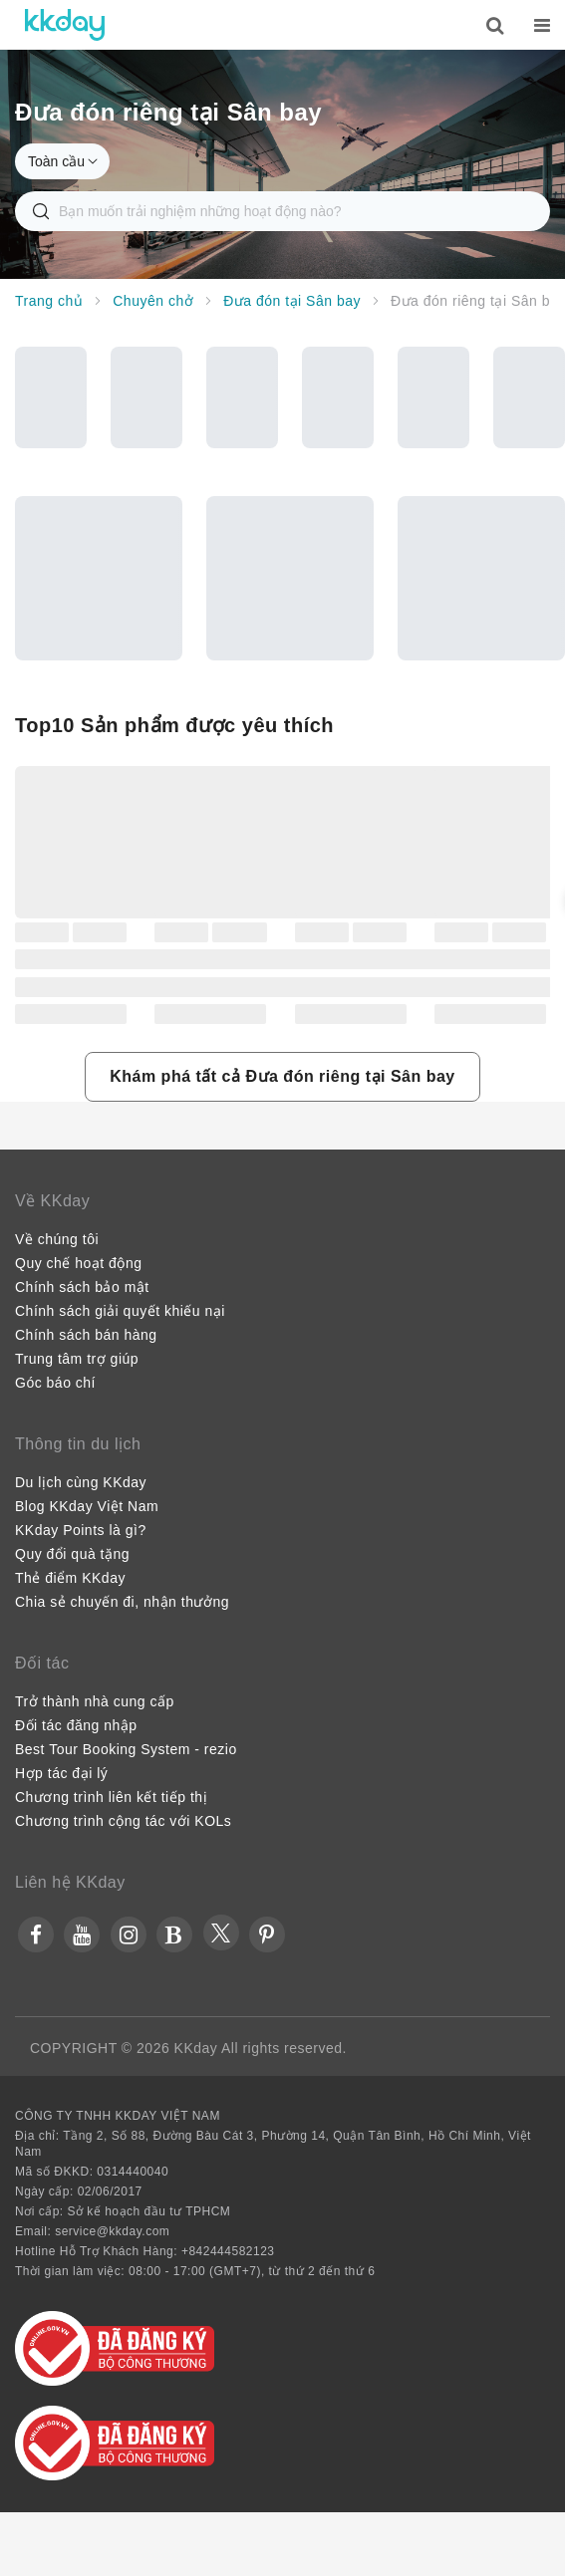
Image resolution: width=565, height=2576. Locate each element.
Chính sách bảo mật (82, 1287)
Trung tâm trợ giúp (77, 1359)
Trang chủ (49, 301)
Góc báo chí (55, 1383)
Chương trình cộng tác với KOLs (123, 1821)
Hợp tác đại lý (61, 1773)
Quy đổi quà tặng (72, 1554)
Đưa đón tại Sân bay (292, 301)
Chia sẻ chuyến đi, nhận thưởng (122, 1602)
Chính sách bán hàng (86, 1335)
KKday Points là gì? (80, 1530)
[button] (282, 1077)
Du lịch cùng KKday (80, 1482)
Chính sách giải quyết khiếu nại (120, 1311)
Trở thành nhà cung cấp (94, 1701)
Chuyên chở (153, 301)
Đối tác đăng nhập (76, 1725)
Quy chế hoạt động (78, 1263)
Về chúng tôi (57, 1239)
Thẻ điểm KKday (70, 1578)
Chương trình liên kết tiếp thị (111, 1797)
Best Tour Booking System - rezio (126, 1749)
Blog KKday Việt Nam (86, 1506)
